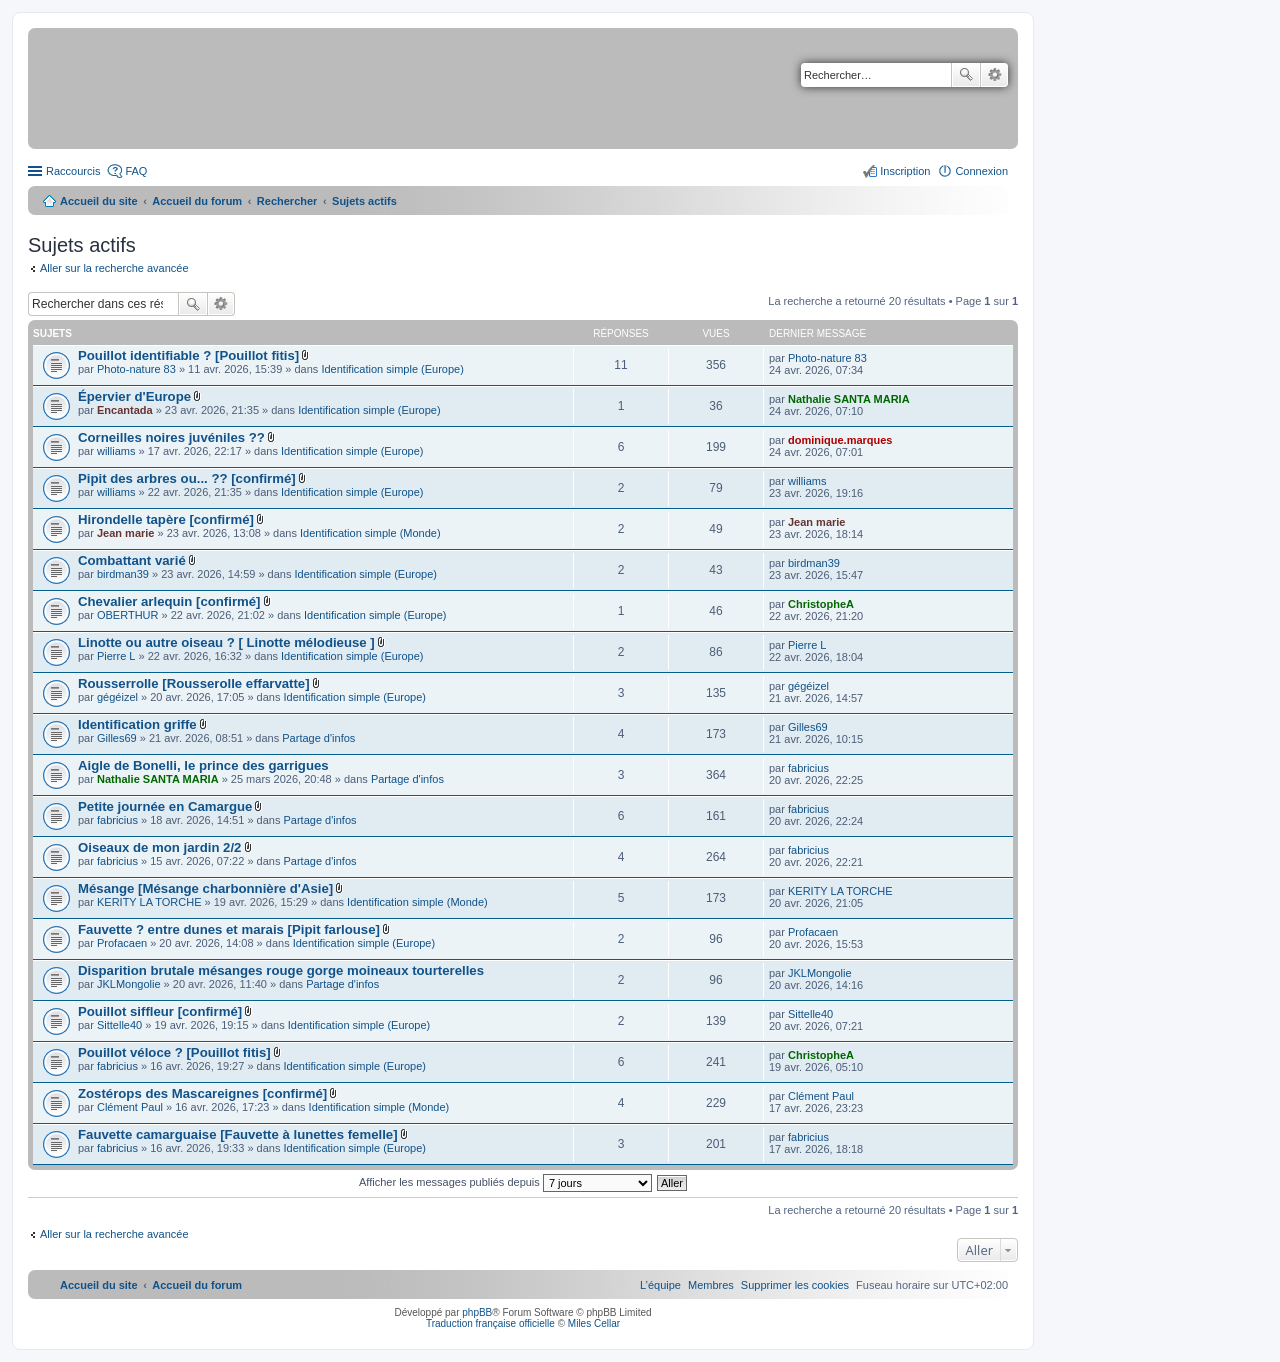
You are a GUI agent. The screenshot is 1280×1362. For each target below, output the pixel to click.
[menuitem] (795, 1285)
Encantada (125, 410)
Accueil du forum (197, 201)
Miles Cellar (594, 1323)
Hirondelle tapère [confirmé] (166, 519)
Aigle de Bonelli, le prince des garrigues (203, 765)
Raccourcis (73, 171)
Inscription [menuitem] (905, 171)
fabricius (808, 768)
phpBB (477, 1312)
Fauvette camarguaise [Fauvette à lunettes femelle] (238, 1134)
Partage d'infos (318, 738)
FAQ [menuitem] (136, 171)
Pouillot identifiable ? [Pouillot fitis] (188, 355)
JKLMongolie (129, 984)
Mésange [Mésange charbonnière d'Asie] (205, 888)
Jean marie (125, 533)
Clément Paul (130, 1107)
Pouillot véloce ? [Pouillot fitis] (174, 1052)
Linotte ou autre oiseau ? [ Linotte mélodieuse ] (226, 642)
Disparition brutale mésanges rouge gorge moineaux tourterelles (281, 970)
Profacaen (122, 943)
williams (116, 451)
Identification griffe (137, 724)
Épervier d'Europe (134, 396)
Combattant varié (132, 560)
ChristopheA (821, 604)
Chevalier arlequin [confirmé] (169, 601)
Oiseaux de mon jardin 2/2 (159, 847)
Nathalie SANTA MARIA (849, 399)
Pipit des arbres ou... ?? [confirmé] (187, 478)
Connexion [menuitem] (981, 171)
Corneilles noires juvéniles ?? (171, 437)
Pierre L (116, 656)
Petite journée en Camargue (165, 806)
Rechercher (966, 75)
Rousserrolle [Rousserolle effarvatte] (194, 683)
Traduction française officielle (490, 1323)
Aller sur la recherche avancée (114, 268)
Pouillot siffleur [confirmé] (160, 1011)
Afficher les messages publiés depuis (505, 1182)
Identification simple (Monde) (370, 533)
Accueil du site (99, 201)
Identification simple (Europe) (392, 369)
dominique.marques (840, 440)
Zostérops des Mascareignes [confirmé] (202, 1093)
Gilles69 (117, 738)
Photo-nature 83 (136, 369)
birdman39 (123, 574)
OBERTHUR (128, 615)
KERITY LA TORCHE (149, 902)
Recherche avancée (994, 75)
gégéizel (117, 697)
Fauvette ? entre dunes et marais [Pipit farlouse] (229, 929)
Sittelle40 (119, 1025)
